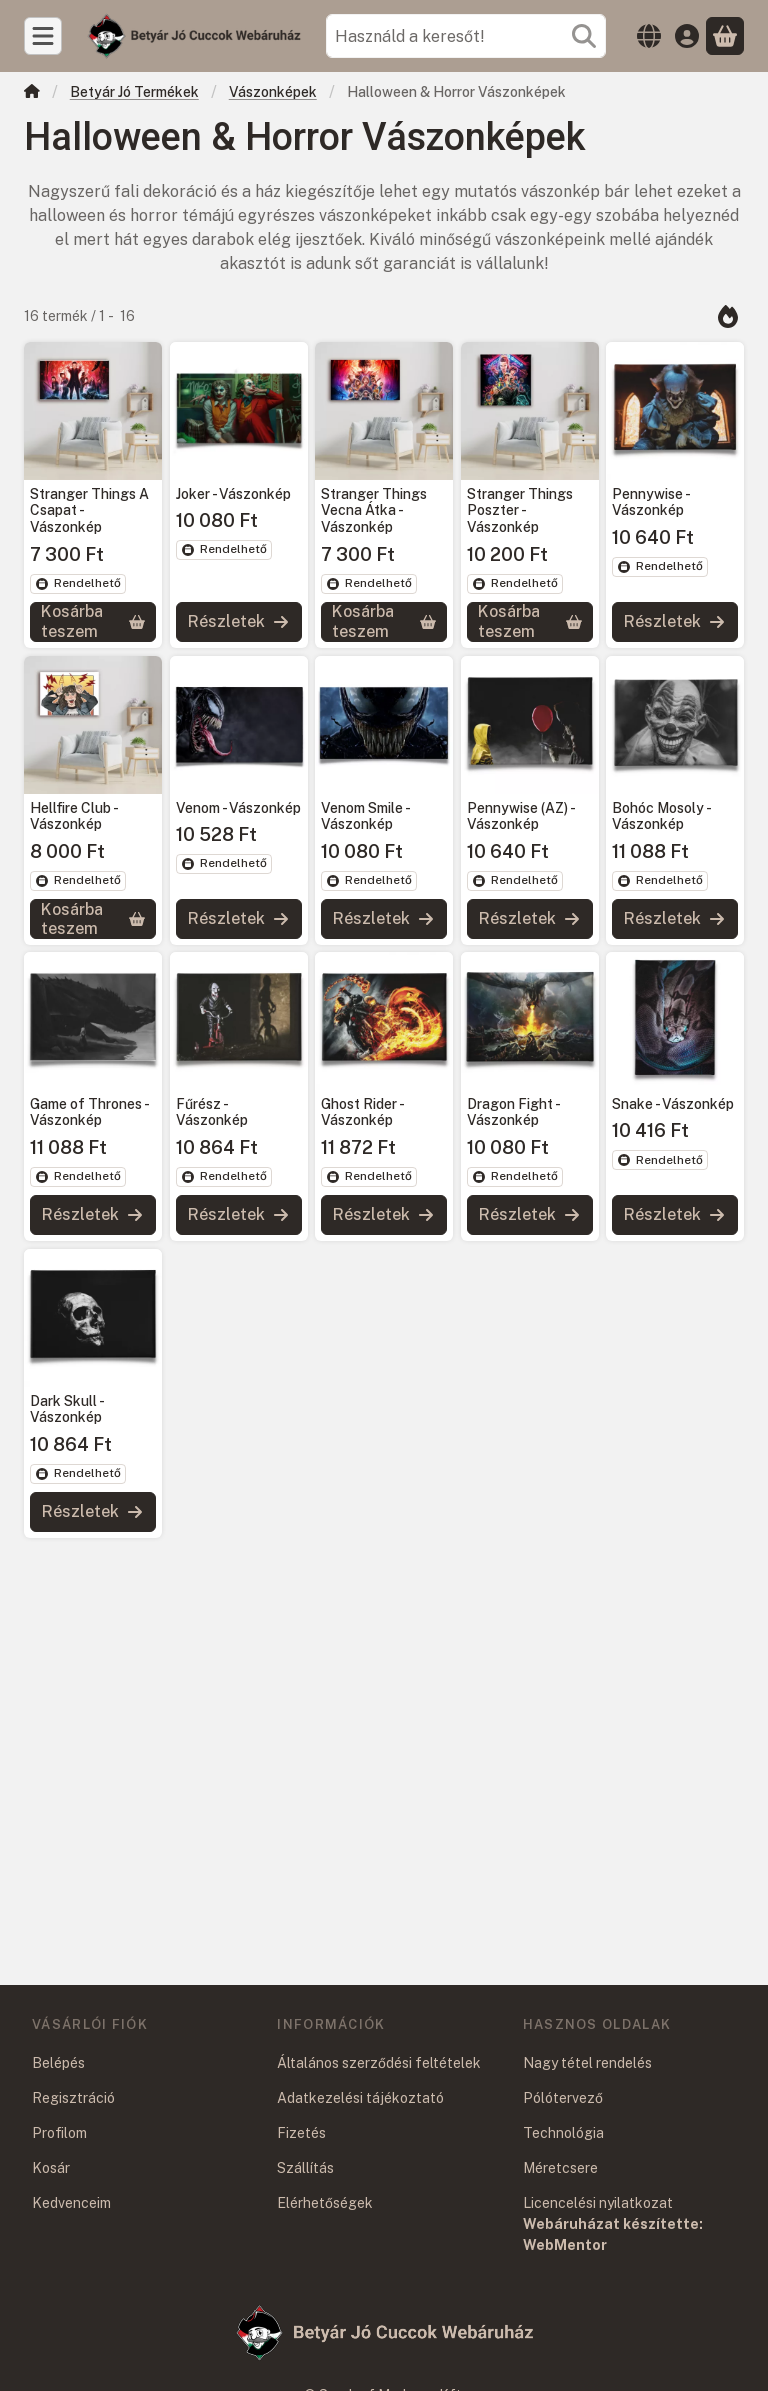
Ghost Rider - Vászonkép (362, 1112)
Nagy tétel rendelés (587, 2063)
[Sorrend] (728, 316)
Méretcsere (560, 2168)
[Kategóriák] (43, 36)
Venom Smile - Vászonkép (365, 815)
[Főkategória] (32, 93)
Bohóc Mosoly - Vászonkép (661, 815)
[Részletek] (239, 622)
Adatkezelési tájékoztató (360, 2098)
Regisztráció (73, 2098)
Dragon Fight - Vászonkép (513, 1112)
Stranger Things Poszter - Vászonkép (520, 511)
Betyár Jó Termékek (134, 92)
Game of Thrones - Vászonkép (89, 1112)
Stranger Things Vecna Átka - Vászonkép (374, 511)
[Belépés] (687, 36)
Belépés (58, 2063)
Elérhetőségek (325, 2203)
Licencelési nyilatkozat (598, 2203)
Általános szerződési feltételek (379, 2063)
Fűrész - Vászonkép (212, 1112)
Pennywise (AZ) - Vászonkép (520, 815)
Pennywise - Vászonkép (650, 502)
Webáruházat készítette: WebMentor (613, 2234)
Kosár (51, 2168)
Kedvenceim (71, 2203)
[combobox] (466, 36)
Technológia (563, 2133)
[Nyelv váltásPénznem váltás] (649, 36)
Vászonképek (273, 92)
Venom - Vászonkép (238, 807)
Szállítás (305, 2168)
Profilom (59, 2133)
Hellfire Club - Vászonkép (73, 815)
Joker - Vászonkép (233, 494)
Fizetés (301, 2133)
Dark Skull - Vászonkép (66, 1409)
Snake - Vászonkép (673, 1104)
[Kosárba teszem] (93, 622)
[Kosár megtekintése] (725, 36)
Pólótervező (563, 2098)
